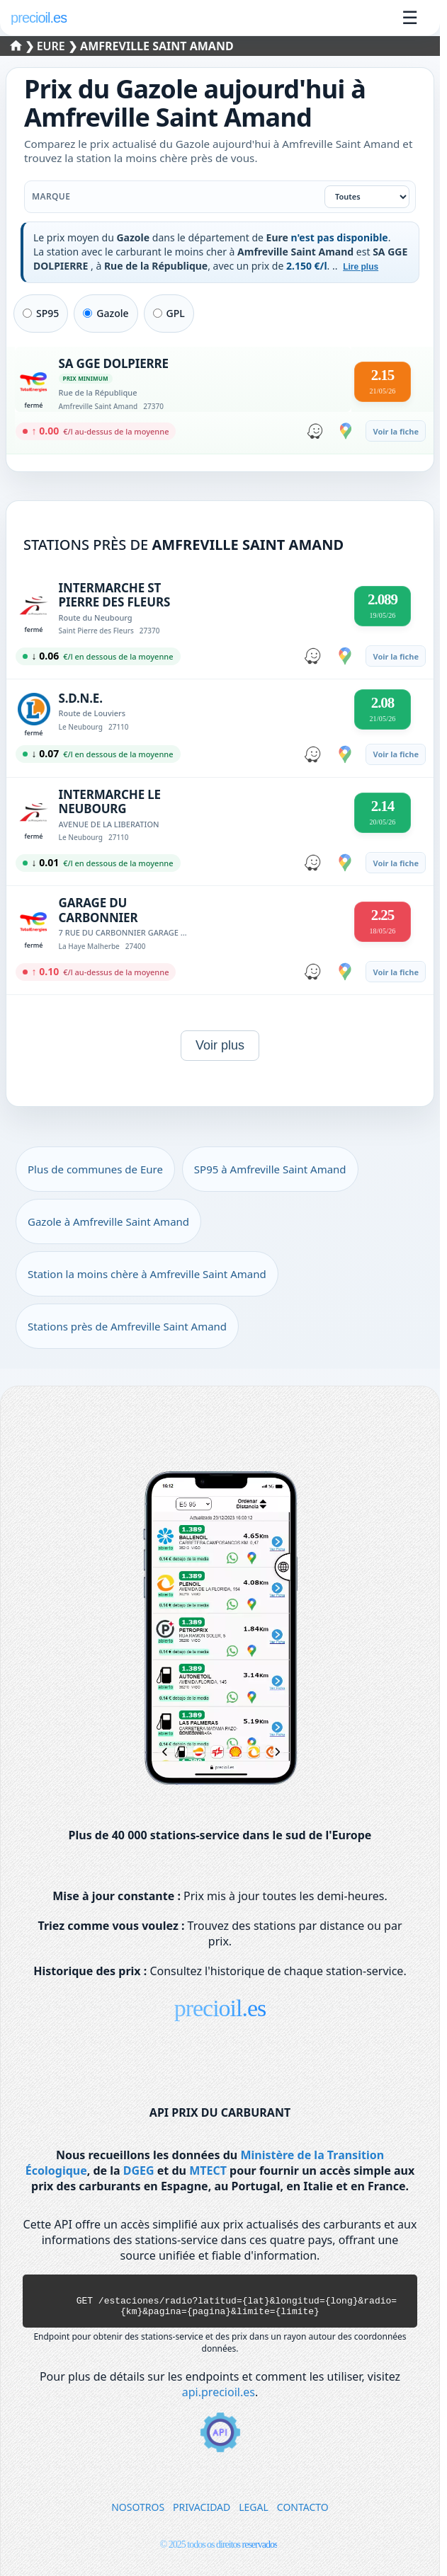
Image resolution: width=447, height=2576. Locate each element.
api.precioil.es (218, 2398)
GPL (169, 313)
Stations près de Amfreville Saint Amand (127, 1326)
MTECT (208, 2170)
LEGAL (253, 2513)
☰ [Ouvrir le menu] (410, 17)
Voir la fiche (396, 431)
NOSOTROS (137, 2513)
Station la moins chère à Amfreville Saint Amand (147, 1274)
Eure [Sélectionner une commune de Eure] (52, 46)
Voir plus (220, 1045)
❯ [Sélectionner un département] (24, 46)
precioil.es (220, 2008)
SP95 (41, 313)
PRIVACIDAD (201, 2513)
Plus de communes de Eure (95, 1169)
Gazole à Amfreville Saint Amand (108, 1221)
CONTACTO (303, 2513)
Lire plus (360, 267)
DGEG (138, 2170)
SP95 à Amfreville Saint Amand (270, 1169)
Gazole (105, 313)
